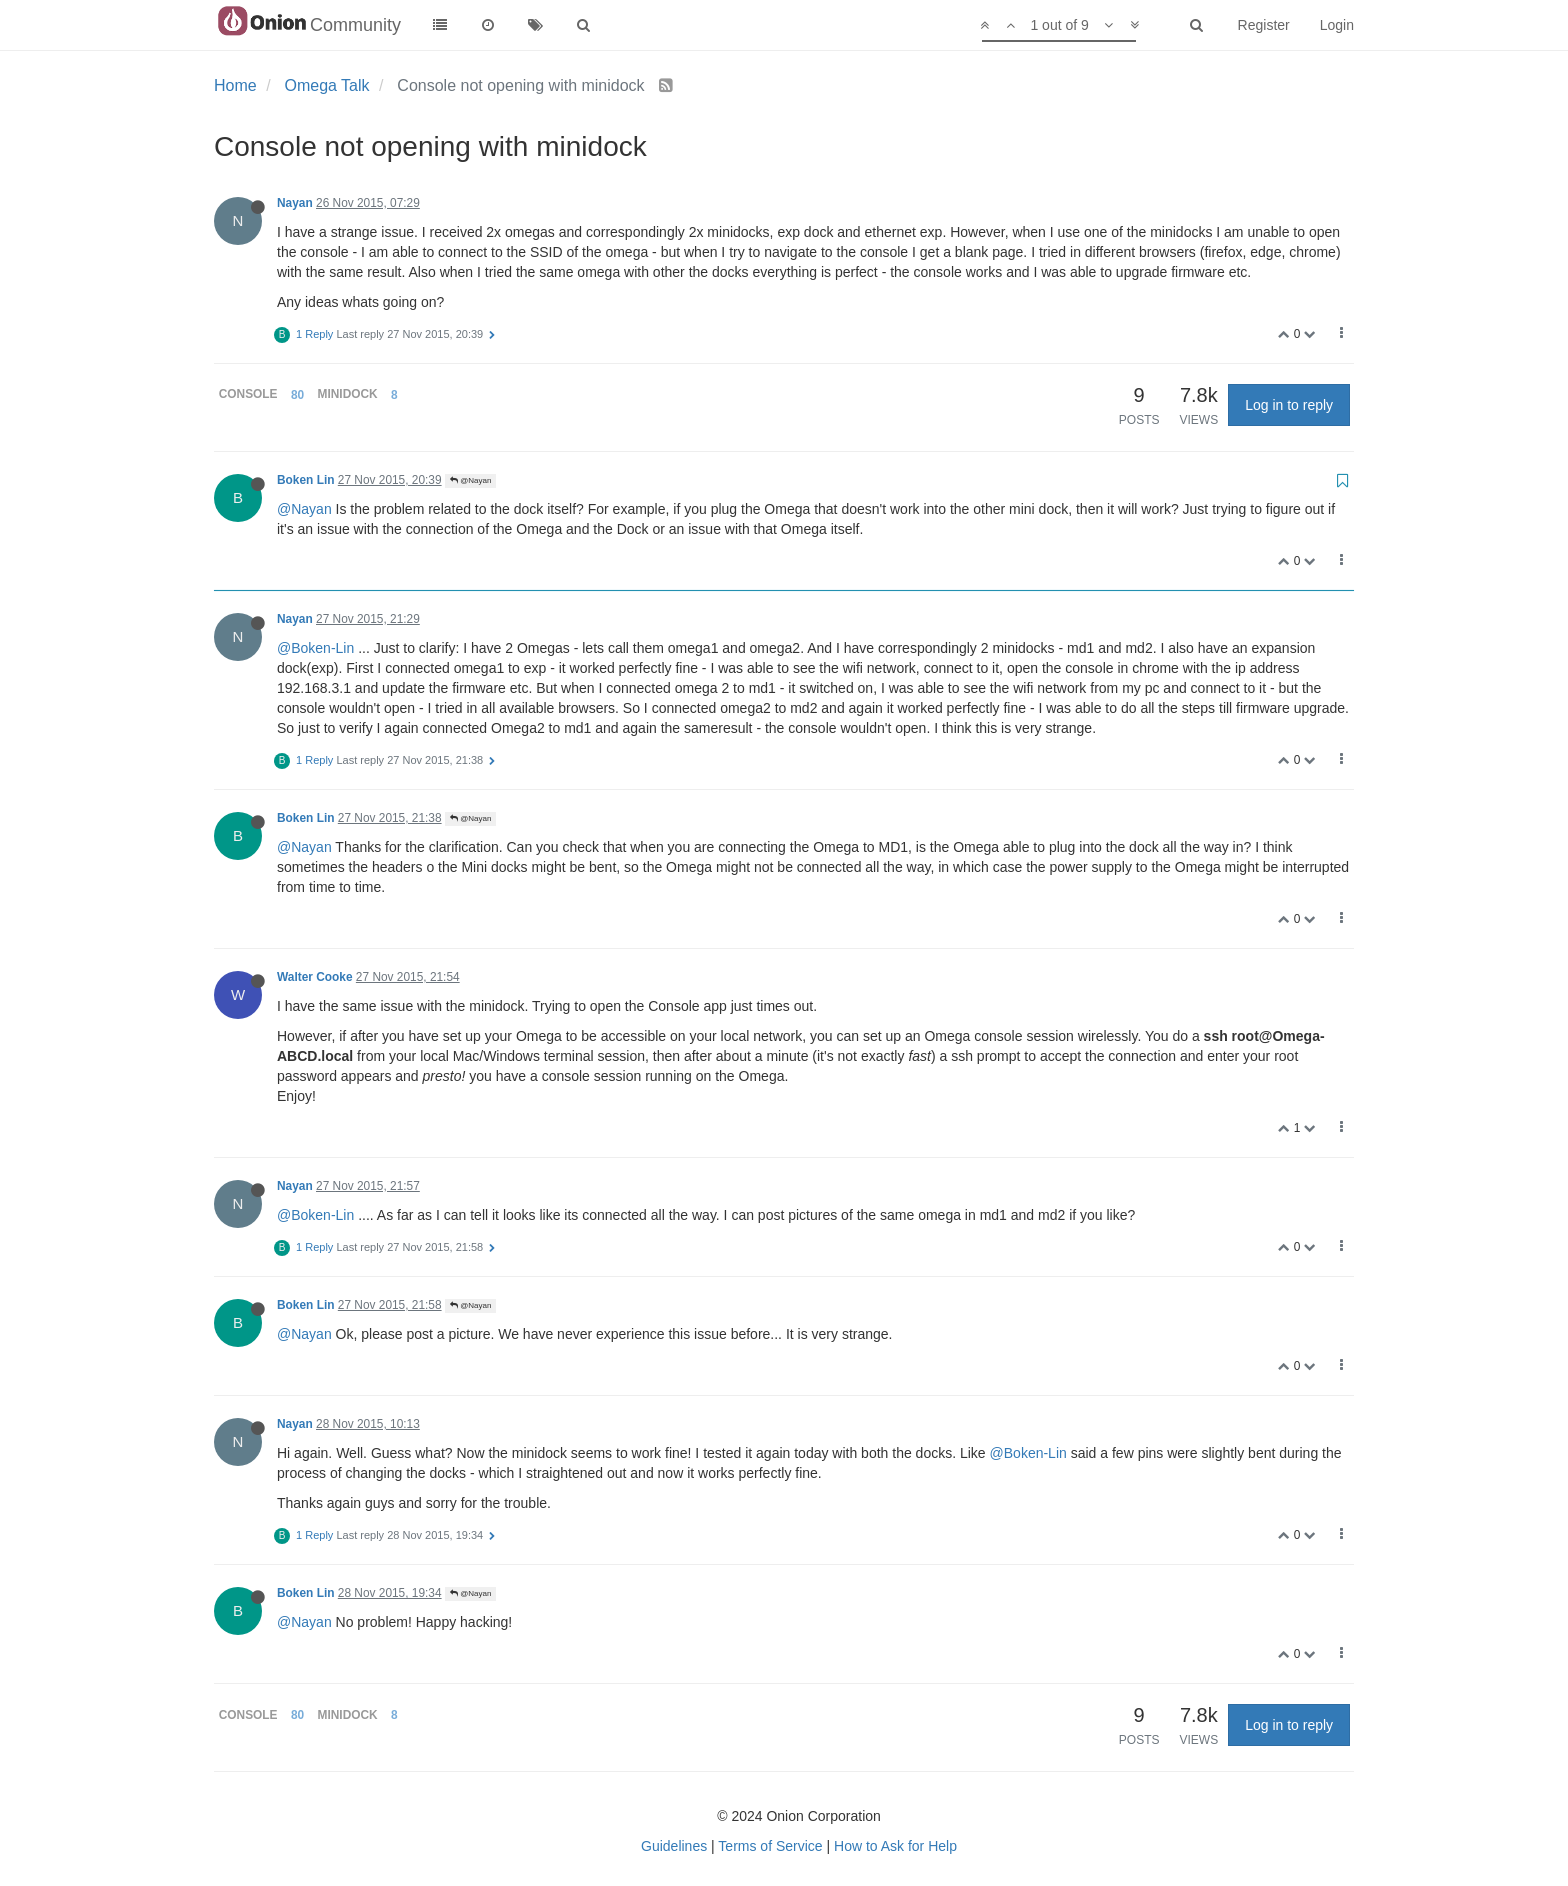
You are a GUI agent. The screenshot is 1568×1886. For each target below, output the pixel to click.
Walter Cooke (315, 977)
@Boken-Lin (315, 648)
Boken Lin (305, 480)
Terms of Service (770, 1846)
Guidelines (674, 1846)
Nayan (295, 203)
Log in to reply (1289, 405)
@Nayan (470, 480)
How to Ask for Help (895, 1846)
